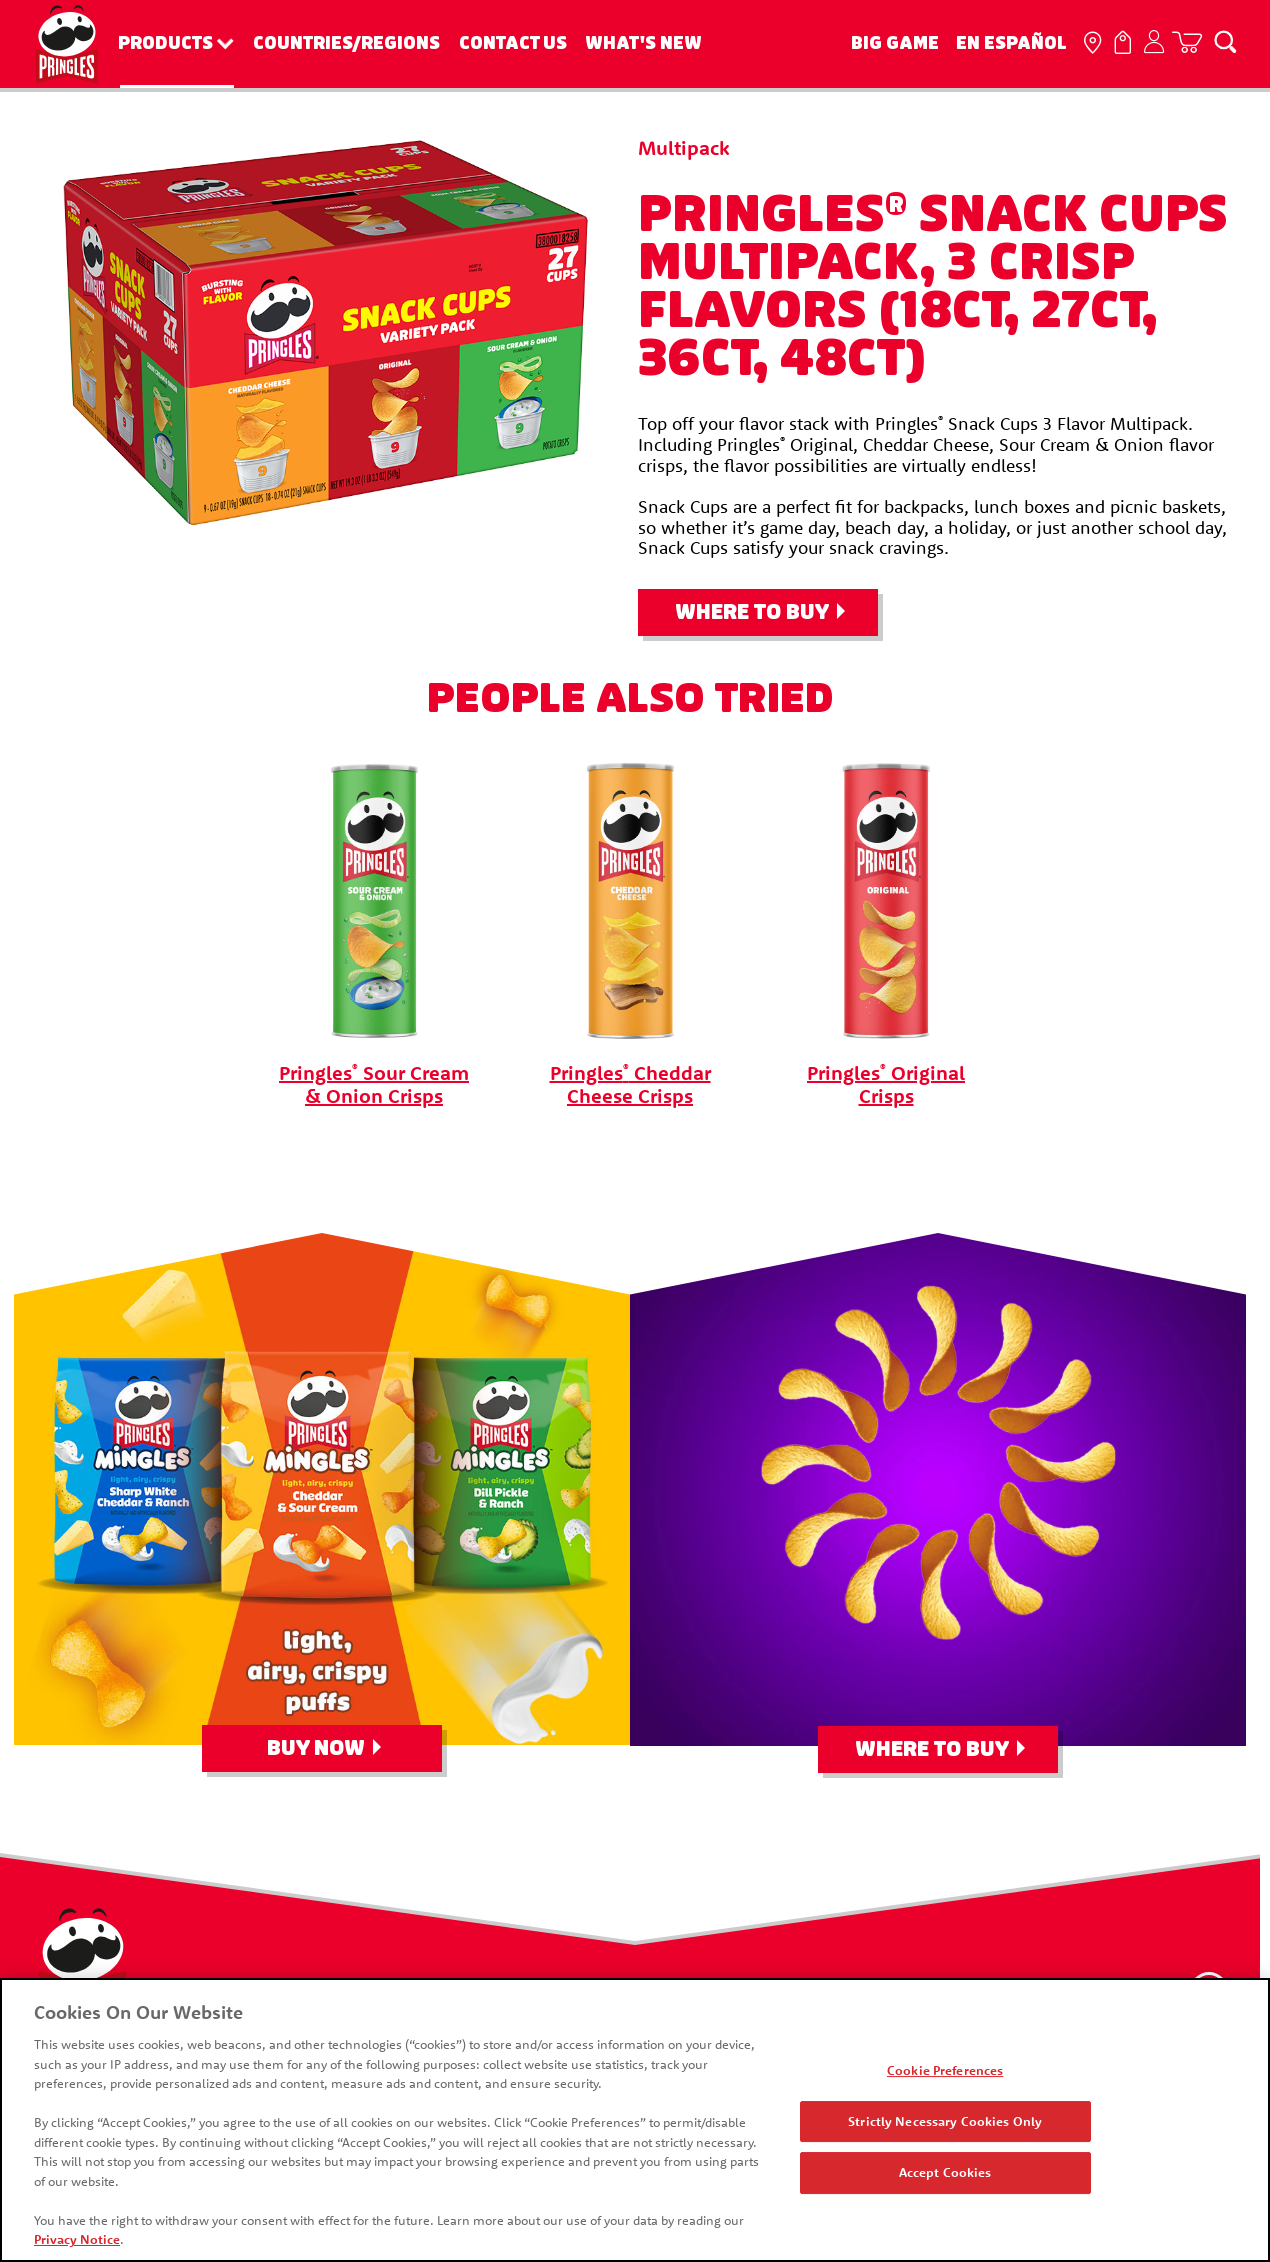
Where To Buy (752, 612)
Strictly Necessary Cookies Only (946, 2123)
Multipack (684, 147)
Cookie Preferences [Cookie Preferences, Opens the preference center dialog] (946, 2072)
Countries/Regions (346, 43)
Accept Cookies (946, 2175)
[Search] (1225, 41)
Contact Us (513, 43)
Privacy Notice (75, 2242)
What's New (643, 43)
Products (165, 43)
